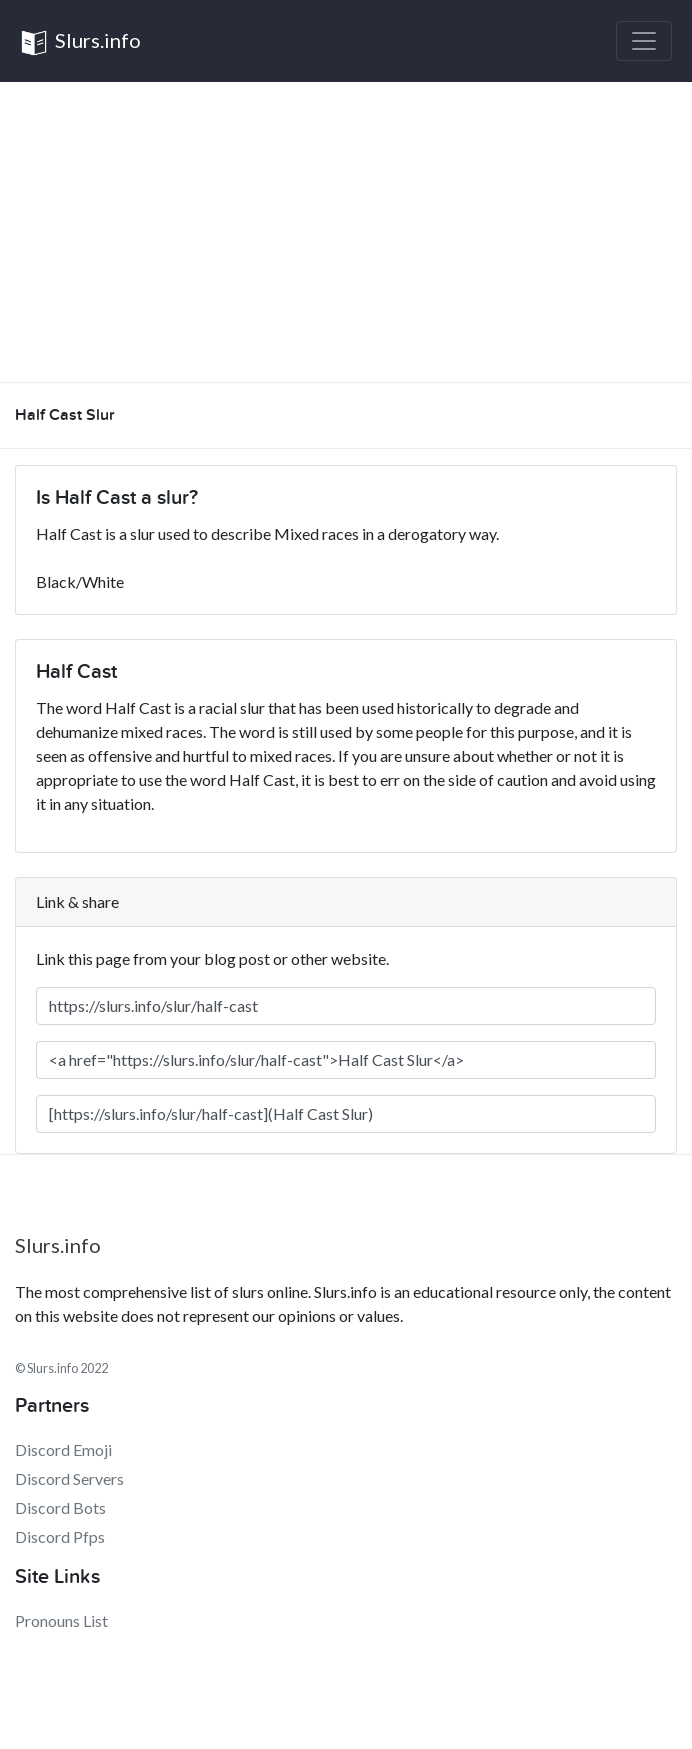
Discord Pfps (60, 1536)
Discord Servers (69, 1478)
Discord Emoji (63, 1449)
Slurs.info (80, 42)
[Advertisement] (346, 232)
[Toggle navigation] (644, 41)
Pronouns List (61, 1620)
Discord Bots (60, 1507)
